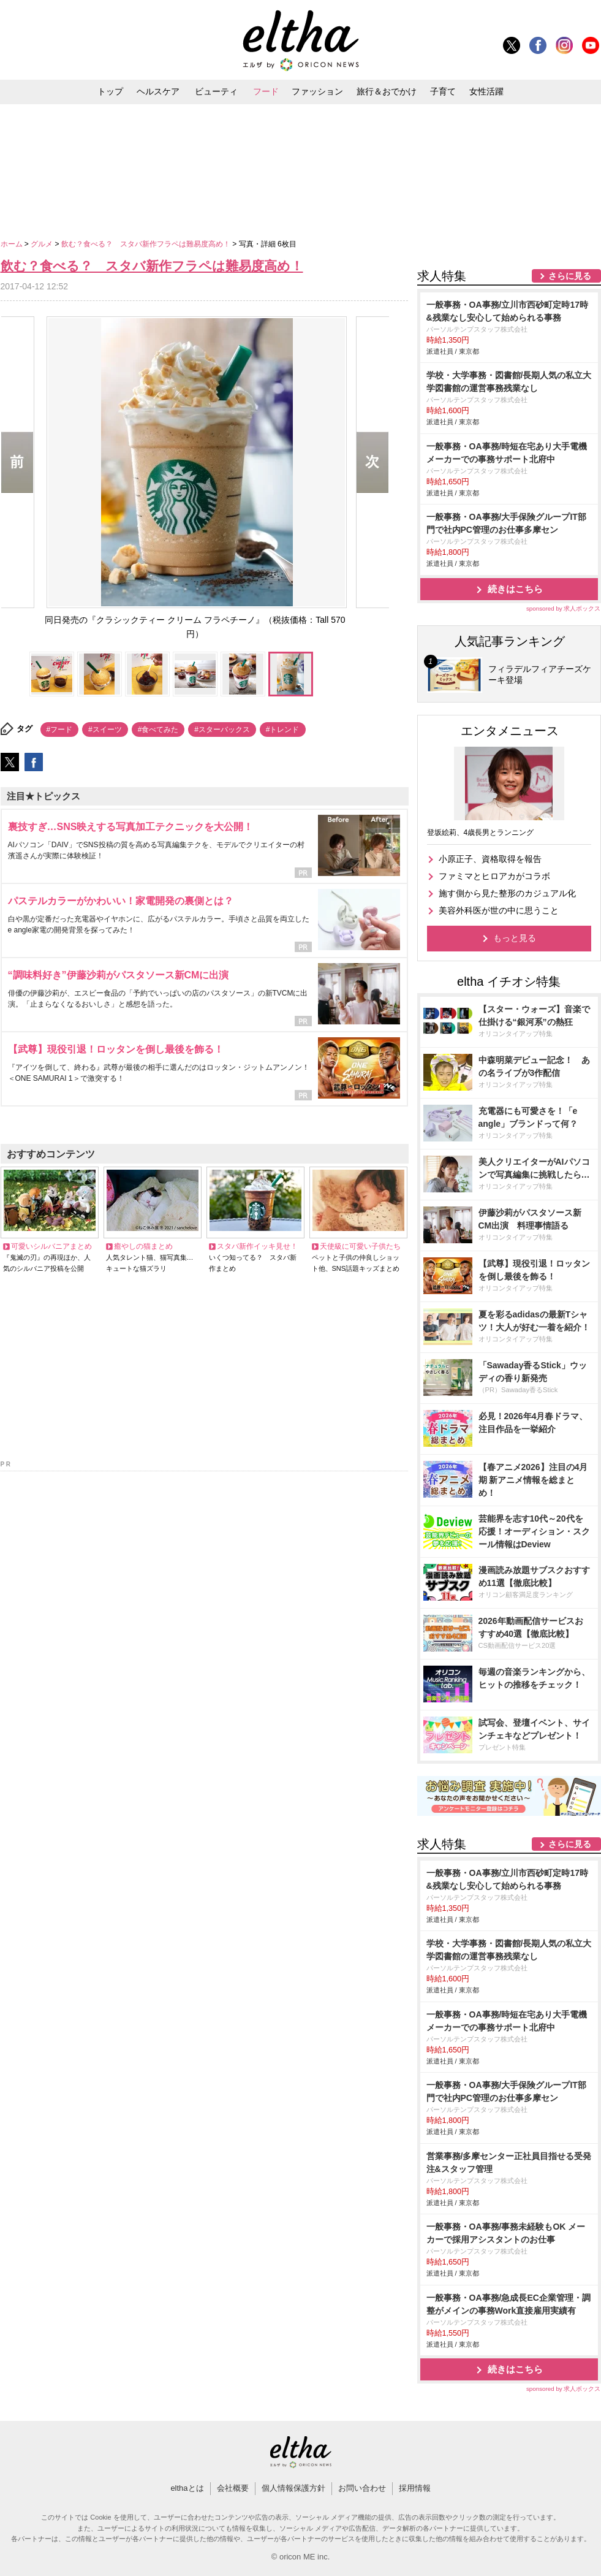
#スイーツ (105, 729)
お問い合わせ (362, 2488)
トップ (110, 91)
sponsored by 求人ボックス (563, 608)
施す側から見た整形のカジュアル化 (507, 893)
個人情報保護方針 (293, 2488)
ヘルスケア (158, 91)
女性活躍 (486, 91)
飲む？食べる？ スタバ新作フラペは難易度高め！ (146, 244)
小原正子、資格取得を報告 (490, 859)
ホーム (13, 244)
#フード (60, 729)
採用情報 (415, 2488)
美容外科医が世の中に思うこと (499, 910)
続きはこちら (515, 589)
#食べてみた (158, 729)
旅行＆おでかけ (387, 91)
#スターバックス (222, 729)
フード (266, 91)
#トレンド (283, 729)
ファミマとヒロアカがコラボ (494, 876)
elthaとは (186, 2488)
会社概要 (233, 2488)
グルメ (43, 244)
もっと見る (514, 938)
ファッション (317, 91)
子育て (443, 91)
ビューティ (216, 91)
